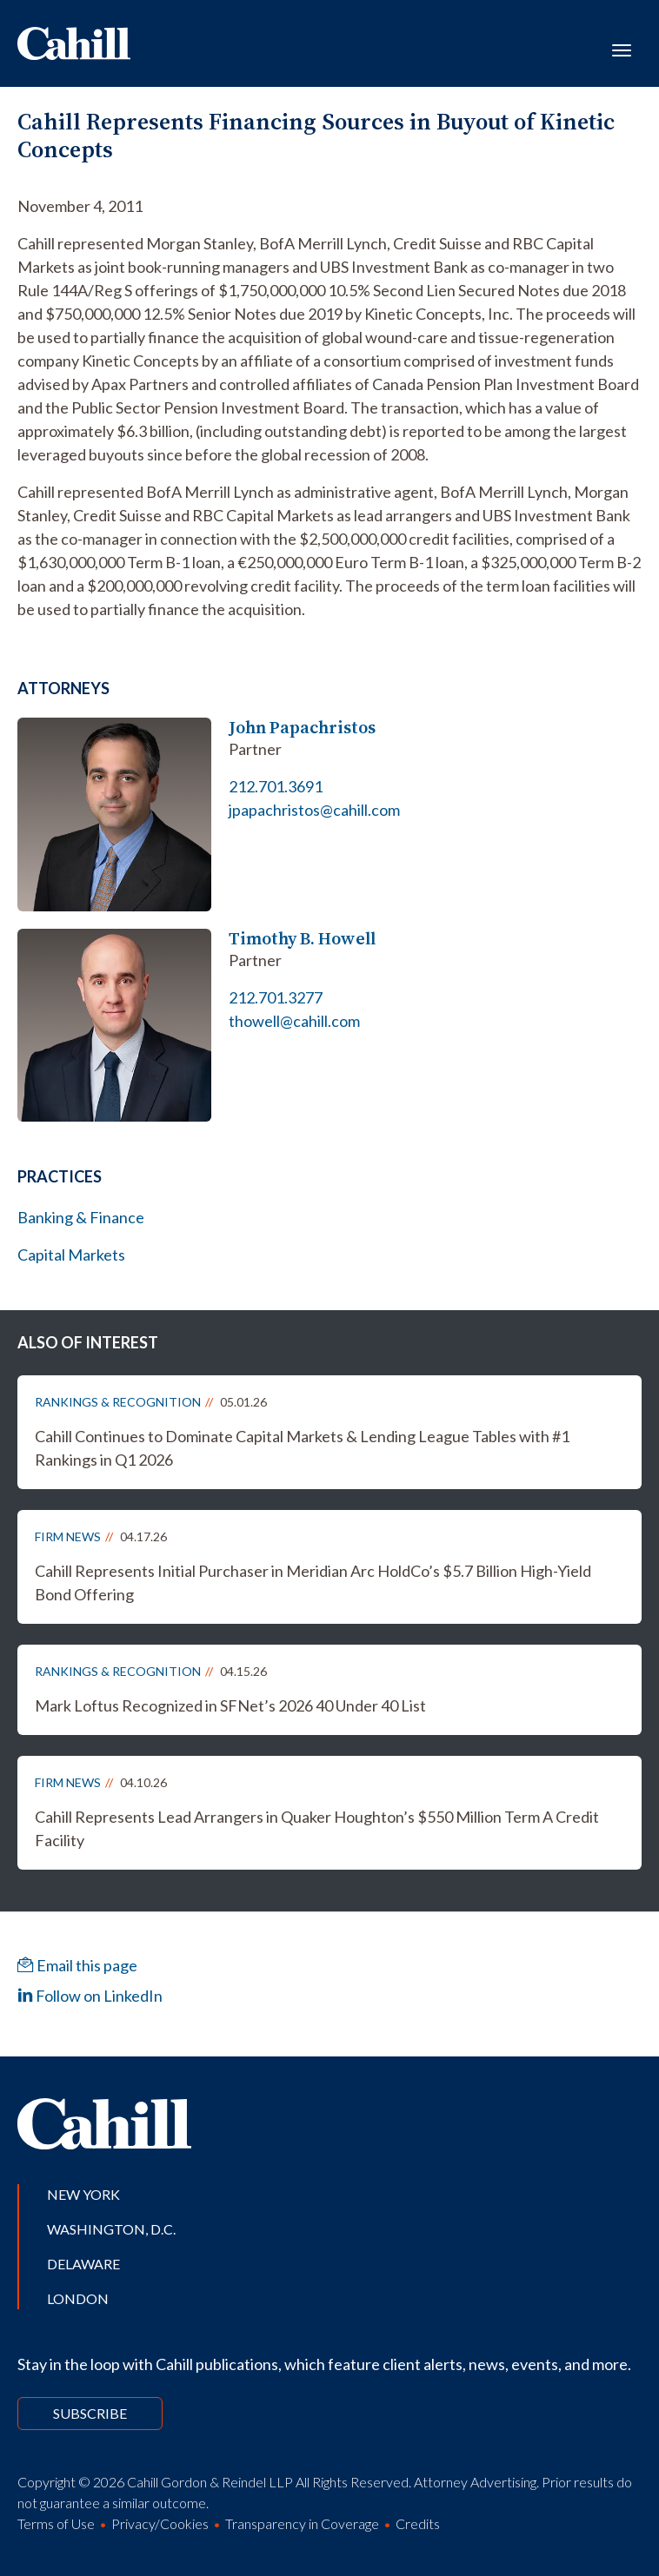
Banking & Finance (80, 1217)
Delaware (83, 2263)
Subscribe (90, 2413)
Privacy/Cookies (160, 2523)
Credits (418, 2523)
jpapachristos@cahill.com (314, 809)
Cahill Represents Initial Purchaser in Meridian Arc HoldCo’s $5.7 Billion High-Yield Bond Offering (313, 1582)
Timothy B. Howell (302, 939)
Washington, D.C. (111, 2229)
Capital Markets (71, 1254)
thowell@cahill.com (294, 1020)
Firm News (68, 1536)
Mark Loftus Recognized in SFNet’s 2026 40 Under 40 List (230, 1705)
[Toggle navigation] (622, 48)
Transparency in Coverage (302, 2523)
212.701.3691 (276, 786)
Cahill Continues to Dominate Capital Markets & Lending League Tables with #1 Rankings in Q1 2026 (302, 1448)
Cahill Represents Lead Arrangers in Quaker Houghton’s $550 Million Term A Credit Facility (317, 1828)
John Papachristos (302, 728)
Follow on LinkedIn (90, 1995)
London (78, 2298)
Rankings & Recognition (118, 1401)
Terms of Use (56, 2523)
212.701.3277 (276, 997)
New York (83, 2194)
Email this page (77, 1965)
